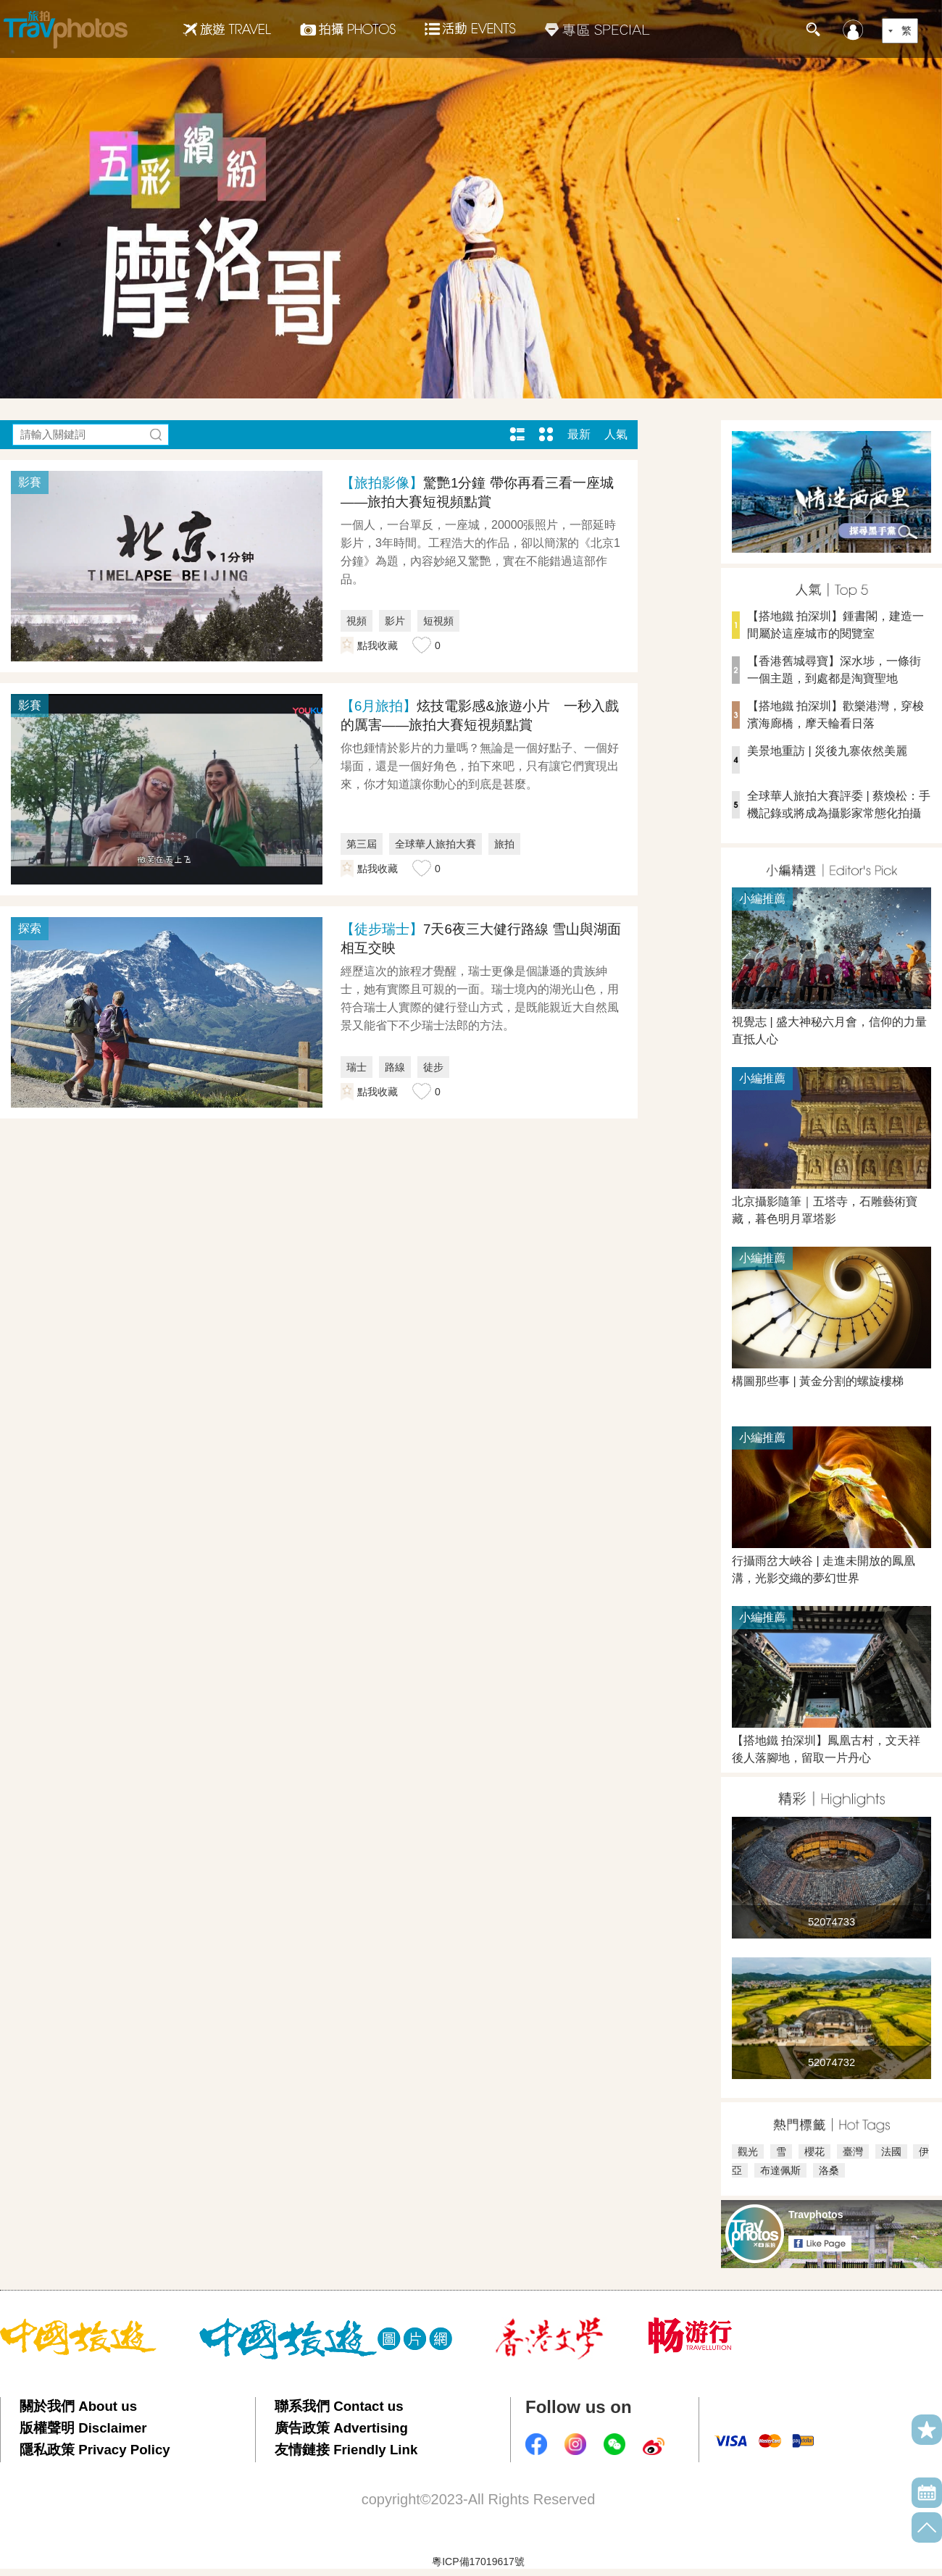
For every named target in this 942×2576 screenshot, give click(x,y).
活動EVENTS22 (470, 23)
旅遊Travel (227, 29)
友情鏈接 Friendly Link (346, 2449)
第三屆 (361, 844)
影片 (395, 621)
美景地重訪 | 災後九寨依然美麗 (827, 751)
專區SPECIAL (597, 29)
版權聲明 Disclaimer (83, 2427)
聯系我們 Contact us (339, 2406)
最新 (579, 434)
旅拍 (504, 844)
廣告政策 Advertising (341, 2427)
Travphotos (815, 2214)
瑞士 (356, 1067)
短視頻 (438, 621)
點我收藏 (377, 645)
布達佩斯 (780, 2170)
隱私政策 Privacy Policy (95, 2449)
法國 (891, 2151)
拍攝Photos (348, 29)
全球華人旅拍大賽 (435, 844)
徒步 (433, 1067)
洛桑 (829, 2170)
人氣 (616, 434)
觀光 (748, 2151)
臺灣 (853, 2151)
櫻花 (814, 2151)
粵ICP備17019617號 (478, 2561)
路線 (395, 1067)
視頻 (356, 621)
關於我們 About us (78, 2406)
